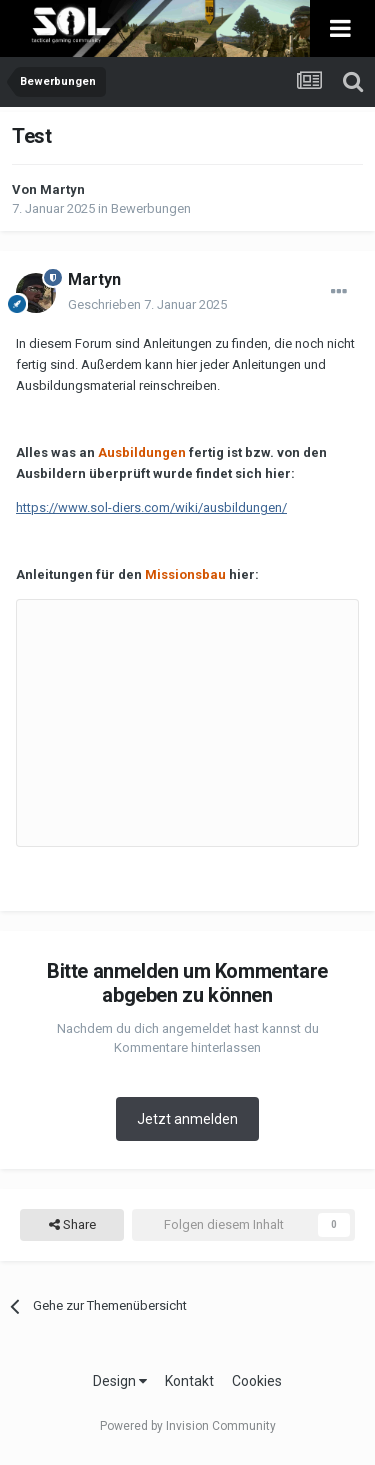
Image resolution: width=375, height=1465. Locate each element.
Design (120, 1381)
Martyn (62, 189)
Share (72, 1225)
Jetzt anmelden (187, 1119)
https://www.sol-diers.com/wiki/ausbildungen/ (151, 507)
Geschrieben (147, 304)
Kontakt (189, 1381)
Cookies (257, 1381)
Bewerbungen (151, 208)
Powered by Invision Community (188, 1426)
